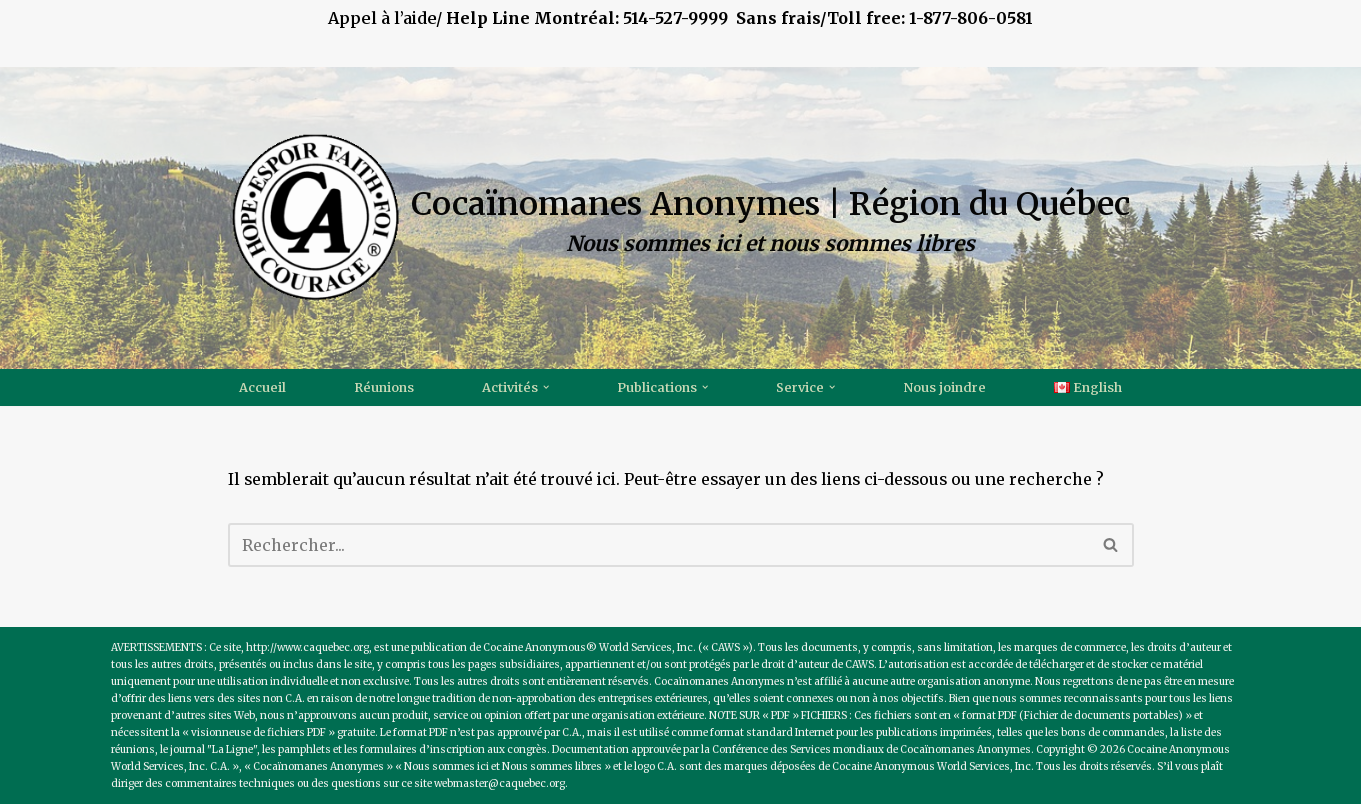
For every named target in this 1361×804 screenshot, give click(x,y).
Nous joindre (945, 388)
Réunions (384, 388)
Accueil (262, 388)
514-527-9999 (723, 18)
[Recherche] (658, 545)
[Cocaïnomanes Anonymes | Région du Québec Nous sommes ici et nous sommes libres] (680, 217)
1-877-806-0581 (971, 18)
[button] (546, 387)
